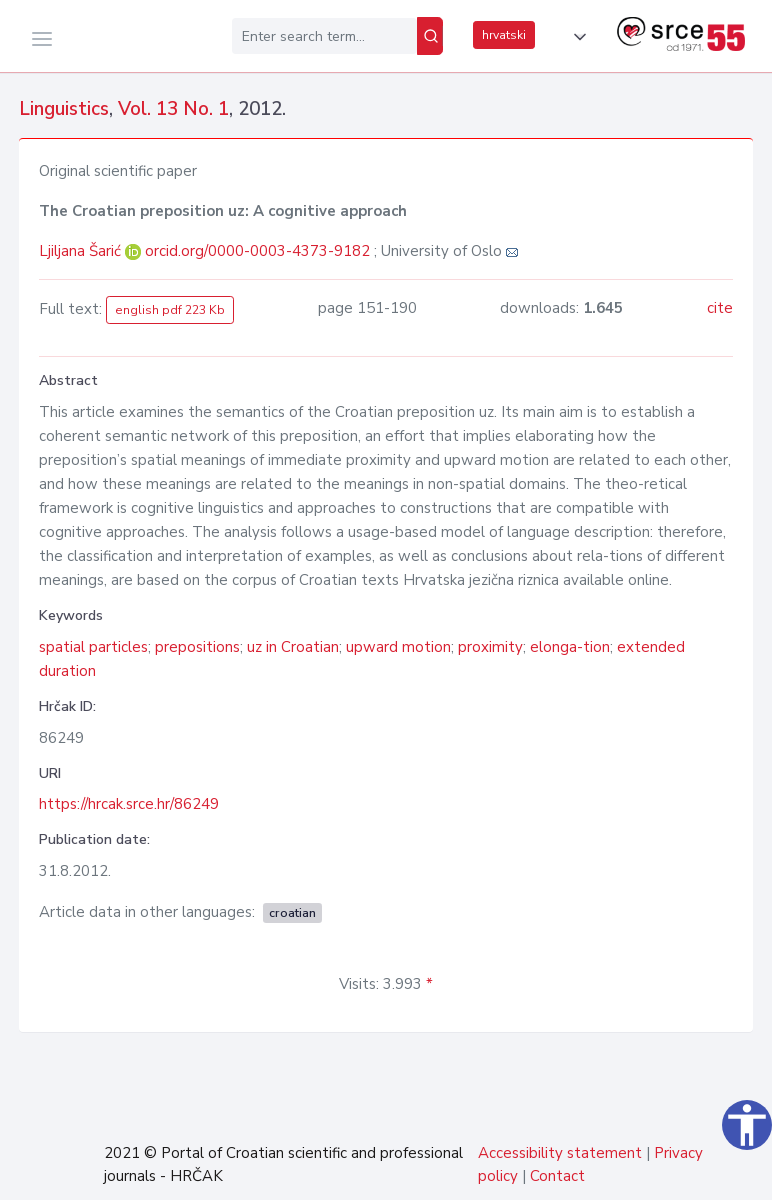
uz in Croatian (293, 647)
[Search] (430, 36)
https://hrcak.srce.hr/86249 (129, 804)
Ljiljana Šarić (82, 251)
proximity (490, 647)
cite (720, 308)
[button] (576, 37)
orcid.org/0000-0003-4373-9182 (257, 251)
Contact (557, 1176)
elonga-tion (570, 647)
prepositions (197, 647)
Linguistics (64, 109)
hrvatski (504, 35)
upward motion (398, 647)
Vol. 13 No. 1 (173, 109)
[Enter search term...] (324, 36)
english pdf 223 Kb (170, 310)
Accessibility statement (560, 1153)
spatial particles (93, 647)
